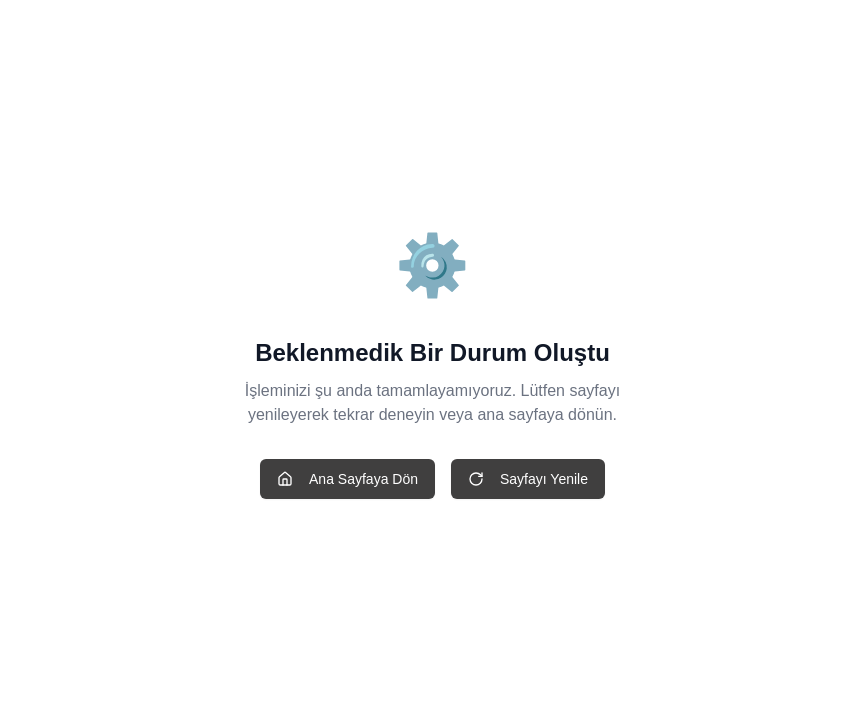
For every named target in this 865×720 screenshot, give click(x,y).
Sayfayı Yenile (528, 479)
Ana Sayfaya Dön (347, 479)
